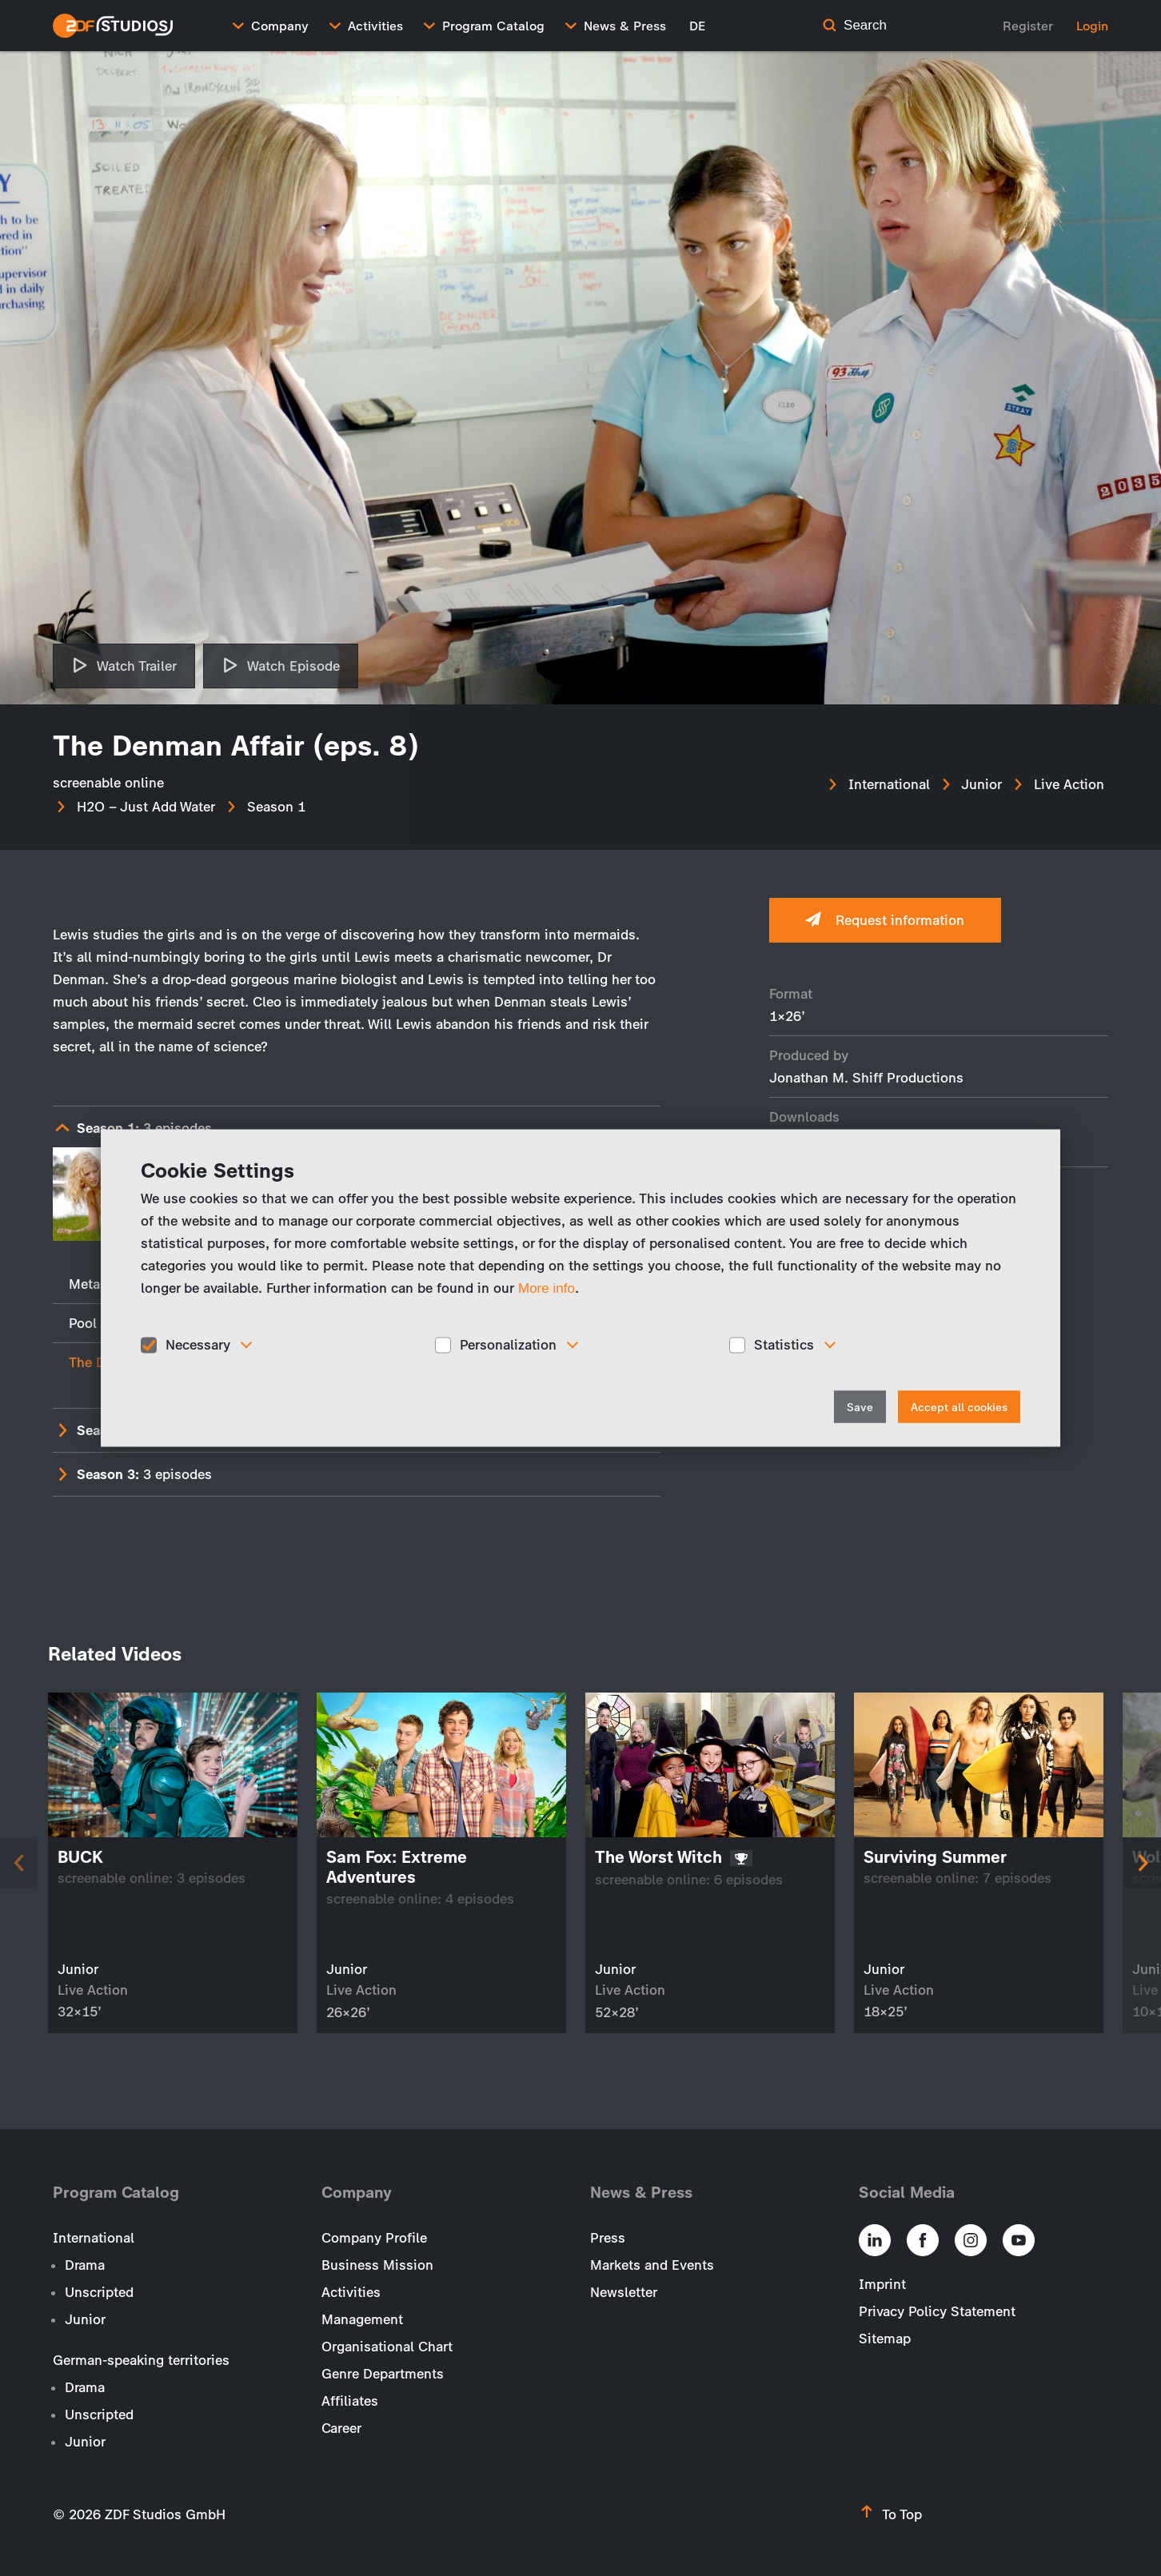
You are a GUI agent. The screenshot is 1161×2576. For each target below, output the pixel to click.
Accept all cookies (959, 1407)
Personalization (508, 1345)
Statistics (784, 1345)
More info (546, 1288)
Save (860, 1407)
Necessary (198, 1345)
